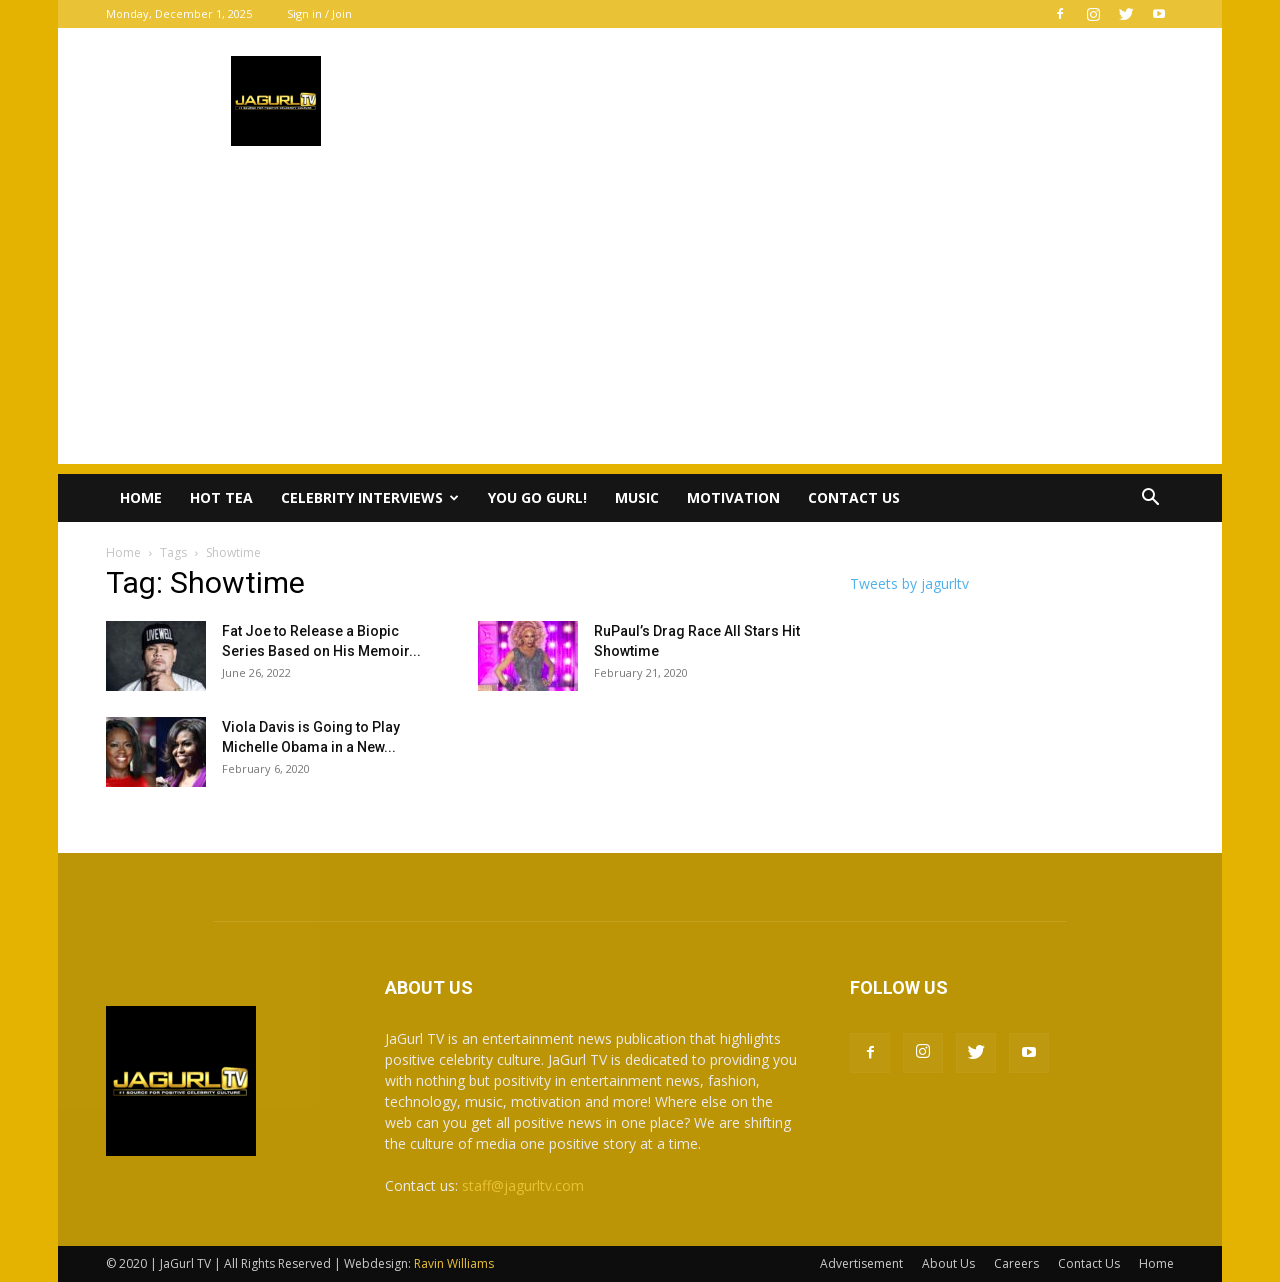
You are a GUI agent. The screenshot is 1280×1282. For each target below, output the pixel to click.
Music (637, 497)
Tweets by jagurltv (909, 583)
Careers (1016, 1263)
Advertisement (861, 1263)
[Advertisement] (640, 324)
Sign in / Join (319, 13)
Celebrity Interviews (370, 497)
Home (141, 497)
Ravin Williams (455, 1263)
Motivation (733, 497)
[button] (1150, 499)
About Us (948, 1263)
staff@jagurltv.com (523, 1185)
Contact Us (854, 497)
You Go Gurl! (537, 497)
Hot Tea (221, 497)
